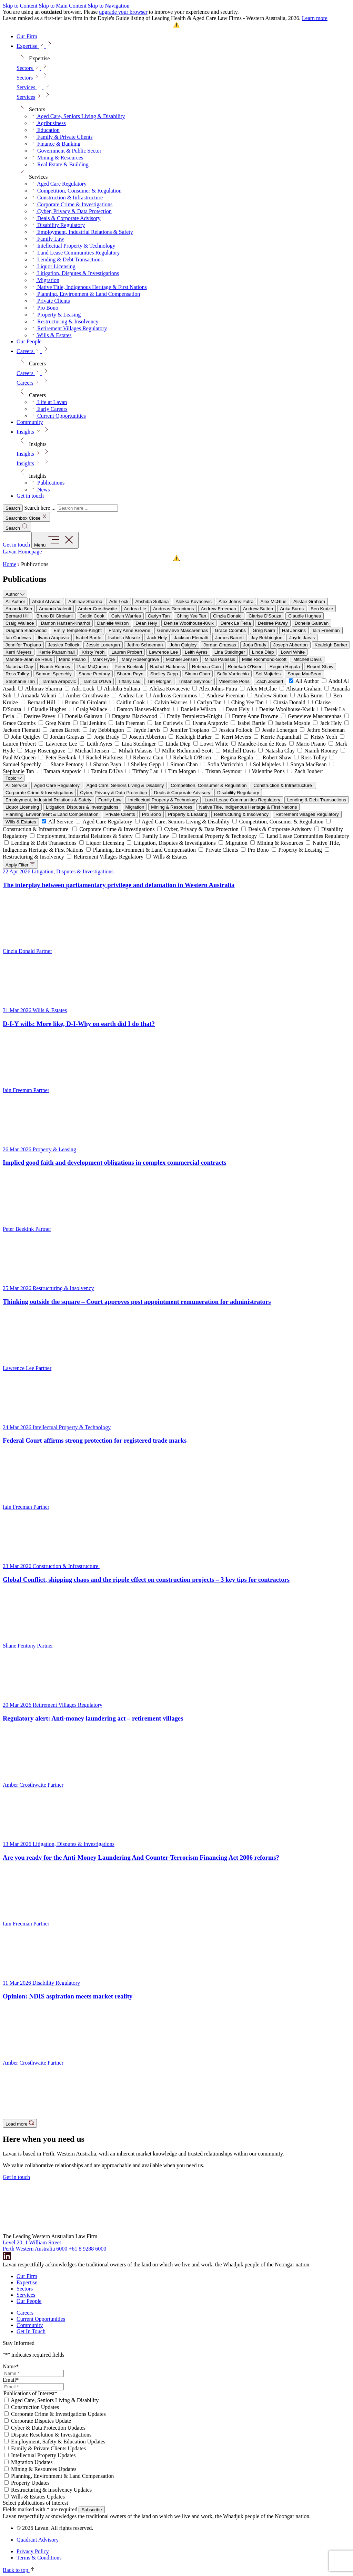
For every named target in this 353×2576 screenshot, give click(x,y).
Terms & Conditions (39, 2558)
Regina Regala (285, 666)
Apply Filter (20, 864)
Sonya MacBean (304, 673)
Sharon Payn (130, 673)
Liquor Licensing (22, 807)
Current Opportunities (41, 2319)
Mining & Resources (171, 807)
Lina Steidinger (229, 652)
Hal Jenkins (294, 630)
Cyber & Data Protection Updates (48, 2428)
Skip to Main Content (62, 6)
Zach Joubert (269, 681)
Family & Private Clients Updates (48, 2448)
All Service (16, 785)
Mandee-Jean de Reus (29, 659)
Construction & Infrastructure (283, 785)
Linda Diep (263, 652)
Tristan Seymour (195, 681)
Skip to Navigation (109, 6)
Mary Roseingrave (140, 659)
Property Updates (30, 2483)
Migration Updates (31, 2462)
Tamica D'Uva (97, 681)
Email (11, 2380)
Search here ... (40, 508)
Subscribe (91, 2509)
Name (11, 2366)
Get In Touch (31, 2331)
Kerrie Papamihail (57, 652)
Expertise (27, 2282)
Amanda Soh (19, 608)
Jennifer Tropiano (23, 644)
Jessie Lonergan (103, 644)
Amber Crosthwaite (97, 608)
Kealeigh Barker (331, 644)
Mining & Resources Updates (44, 2469)
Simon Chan (197, 673)
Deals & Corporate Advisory (182, 792)
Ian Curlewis (18, 637)
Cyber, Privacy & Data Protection (113, 792)
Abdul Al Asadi (46, 601)
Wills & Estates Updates (38, 2497)
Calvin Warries (126, 616)
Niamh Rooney (55, 666)
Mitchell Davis (307, 659)
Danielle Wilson (113, 623)
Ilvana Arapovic (53, 637)
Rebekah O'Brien (245, 666)
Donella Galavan (312, 623)
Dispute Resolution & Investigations (51, 2435)
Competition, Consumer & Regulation (208, 785)
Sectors (25, 78)
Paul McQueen (92, 666)
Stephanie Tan (20, 681)
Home (9, 564)
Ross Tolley (17, 673)
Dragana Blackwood (26, 630)
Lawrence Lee (163, 652)
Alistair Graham (309, 601)
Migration (134, 807)
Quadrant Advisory (38, 2540)
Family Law (109, 799)
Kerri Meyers (19, 652)
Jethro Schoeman (145, 644)
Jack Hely (157, 637)
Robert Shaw (320, 666)
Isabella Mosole (124, 637)
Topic (14, 778)
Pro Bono (151, 814)
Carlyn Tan (159, 616)
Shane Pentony (94, 673)
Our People (29, 2301)
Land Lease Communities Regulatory (242, 799)
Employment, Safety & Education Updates (58, 2441)
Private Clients (120, 814)
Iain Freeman (326, 630)
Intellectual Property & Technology (163, 799)
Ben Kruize (322, 608)
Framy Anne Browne (129, 630)
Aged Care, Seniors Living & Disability (125, 785)
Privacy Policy (33, 2551)
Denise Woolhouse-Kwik (189, 623)
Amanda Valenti (55, 608)
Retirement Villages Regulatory (307, 814)
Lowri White (293, 652)
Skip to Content (20, 6)
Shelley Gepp (164, 673)
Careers (25, 383)
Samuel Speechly (54, 673)
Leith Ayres (196, 652)
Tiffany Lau (129, 681)
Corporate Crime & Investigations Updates (58, 2414)
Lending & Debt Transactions (316, 799)
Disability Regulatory (238, 792)
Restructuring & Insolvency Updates (51, 2490)
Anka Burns (292, 608)
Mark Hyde (104, 659)
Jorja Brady (254, 644)
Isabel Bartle (88, 637)
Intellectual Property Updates (43, 2455)
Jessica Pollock (63, 644)
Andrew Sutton (258, 608)
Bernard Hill (18, 616)
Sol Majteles (268, 673)
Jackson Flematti (191, 637)
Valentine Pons (234, 681)
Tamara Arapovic (59, 681)
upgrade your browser (123, 12)
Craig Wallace (20, 623)
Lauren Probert (126, 652)
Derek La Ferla (236, 623)
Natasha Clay (19, 666)
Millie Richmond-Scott (264, 659)
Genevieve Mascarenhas (182, 630)
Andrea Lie (135, 608)
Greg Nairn (264, 630)
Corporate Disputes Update (41, 2421)
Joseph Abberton (290, 644)
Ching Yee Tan (191, 616)
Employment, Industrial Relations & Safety (48, 799)
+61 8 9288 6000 (87, 2249)
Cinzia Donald (227, 616)
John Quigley (183, 644)
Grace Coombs (230, 630)
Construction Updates (35, 2407)
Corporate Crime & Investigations (39, 792)
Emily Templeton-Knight (77, 630)
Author (15, 594)
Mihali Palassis (220, 659)
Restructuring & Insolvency (241, 814)
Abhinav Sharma (85, 601)
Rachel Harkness (167, 666)
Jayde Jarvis (302, 637)
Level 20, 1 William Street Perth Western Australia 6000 (35, 2246)
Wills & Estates (21, 821)
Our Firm (27, 2276)
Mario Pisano (72, 659)
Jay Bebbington (266, 637)
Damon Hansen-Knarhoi (65, 623)
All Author (15, 601)
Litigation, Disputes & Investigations (82, 807)
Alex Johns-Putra (236, 601)
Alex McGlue (273, 601)
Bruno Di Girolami (55, 616)
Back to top (19, 2570)
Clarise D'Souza (265, 616)
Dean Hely (146, 623)
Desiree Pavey (273, 623)
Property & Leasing (187, 814)
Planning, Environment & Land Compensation (52, 814)
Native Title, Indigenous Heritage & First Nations (248, 807)
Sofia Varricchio (233, 673)
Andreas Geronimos (173, 608)
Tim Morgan (159, 681)
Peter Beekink (128, 666)
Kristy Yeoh (93, 652)
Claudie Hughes (304, 616)
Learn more (314, 18)
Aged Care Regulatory (57, 785)
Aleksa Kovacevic (193, 601)
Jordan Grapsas (219, 644)
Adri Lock (119, 601)
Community (30, 2325)
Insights (25, 463)
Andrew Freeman (218, 608)
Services (26, 97)
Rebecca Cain (206, 666)
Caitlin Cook (92, 616)
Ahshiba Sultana (152, 601)
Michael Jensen (182, 659)
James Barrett (229, 637)
